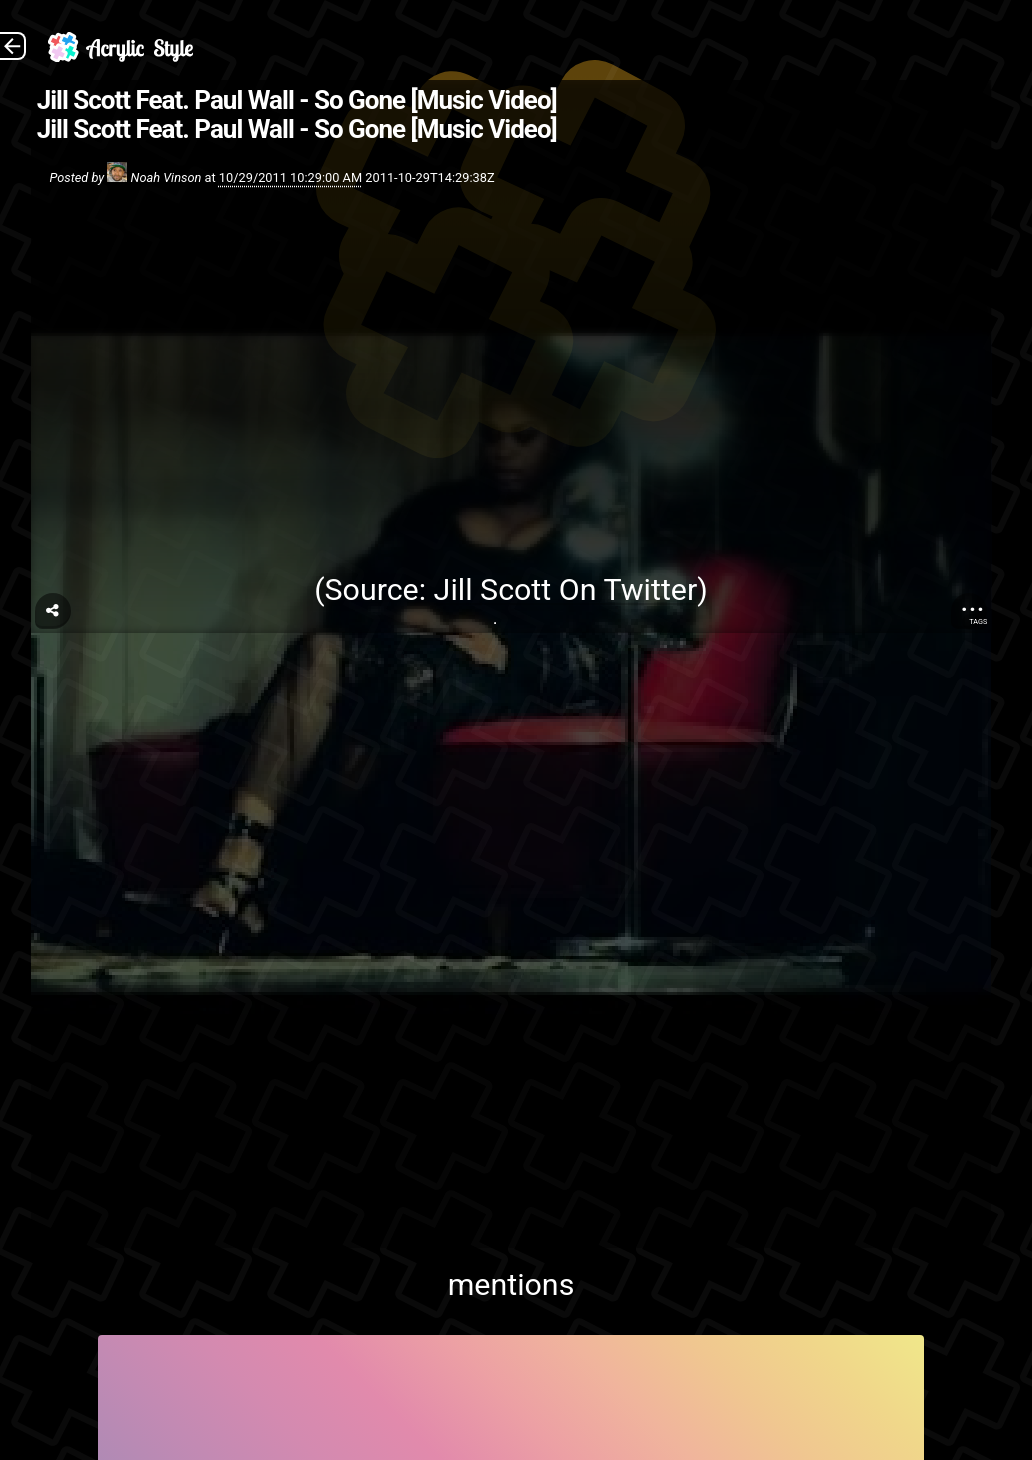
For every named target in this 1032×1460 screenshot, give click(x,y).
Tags (978, 621)
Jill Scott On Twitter (566, 589)
